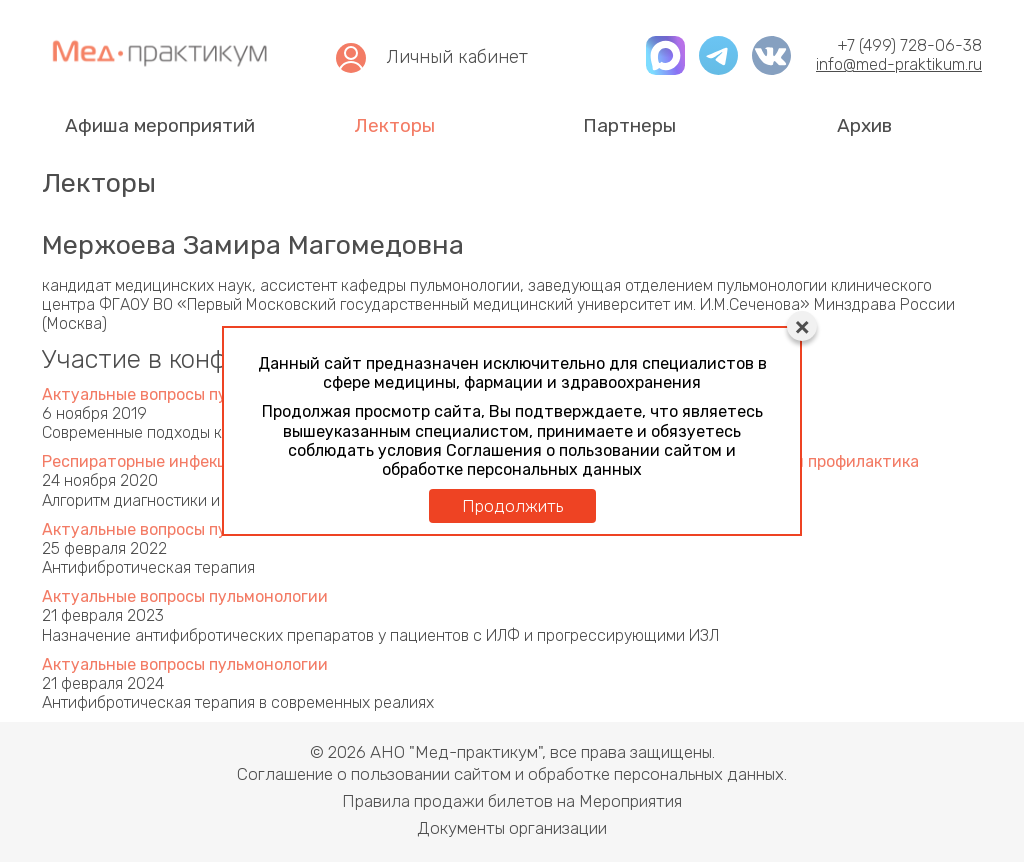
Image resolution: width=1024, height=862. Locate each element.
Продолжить (512, 506)
